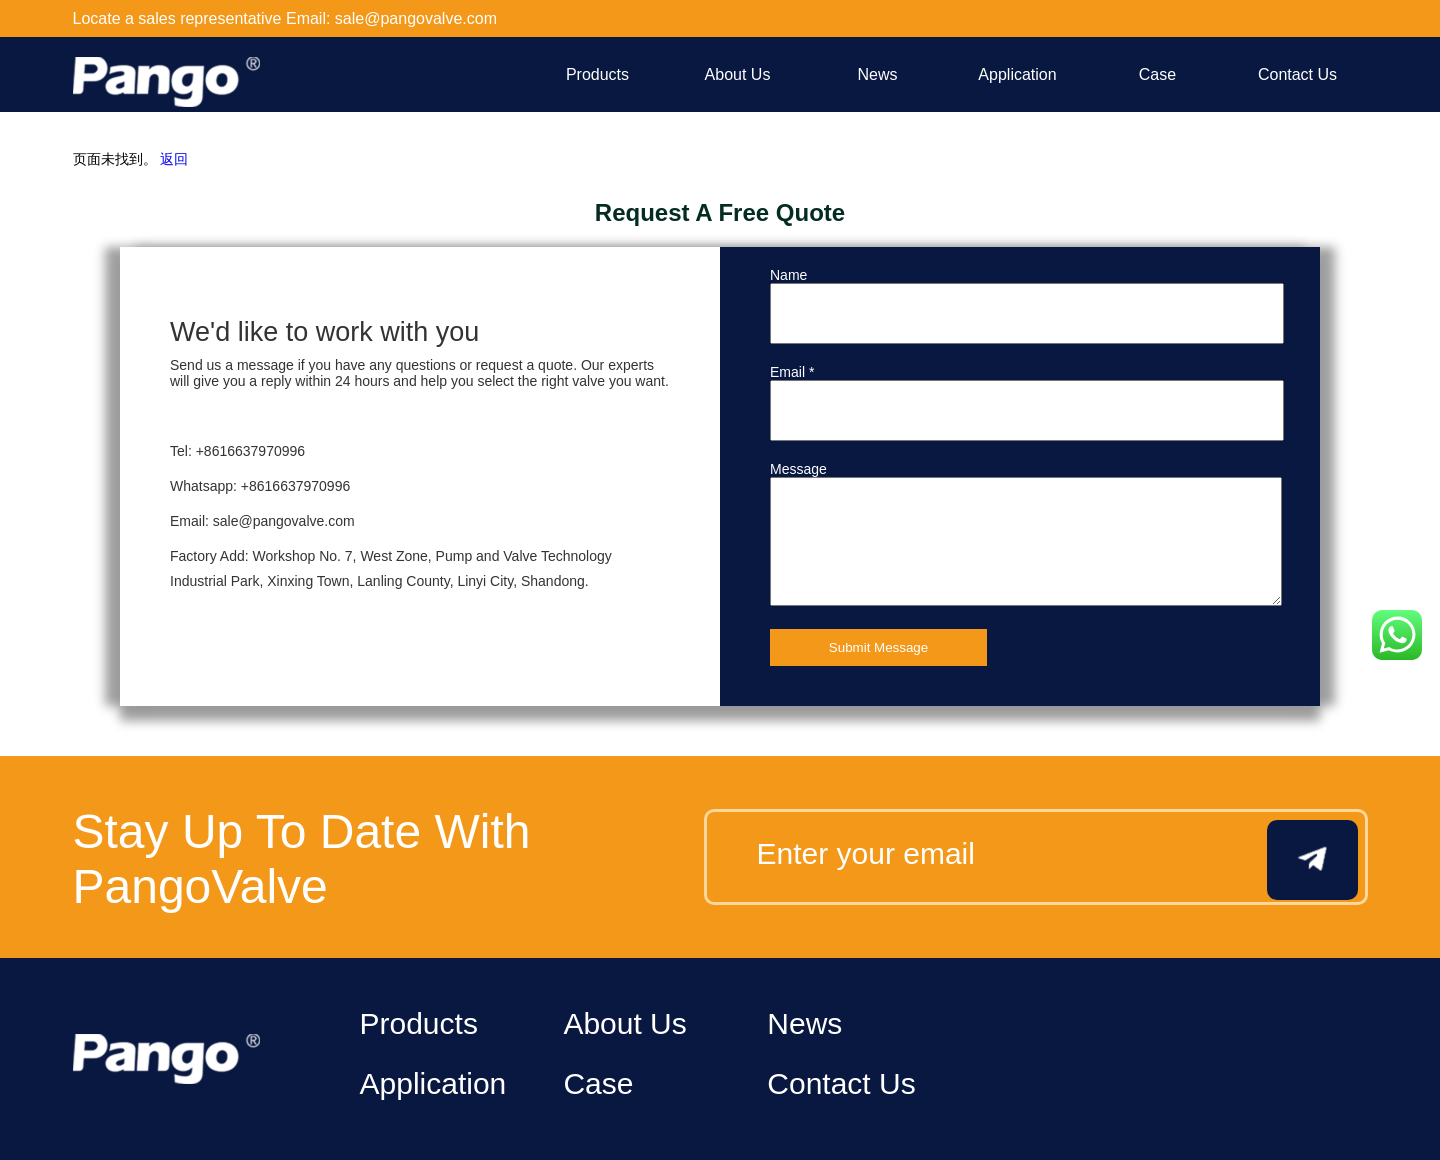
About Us (738, 74)
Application (1017, 74)
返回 (174, 159)
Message (798, 469)
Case (1157, 74)
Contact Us (1297, 74)
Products (597, 74)
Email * (792, 372)
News (877, 74)
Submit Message (878, 647)
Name (788, 275)
